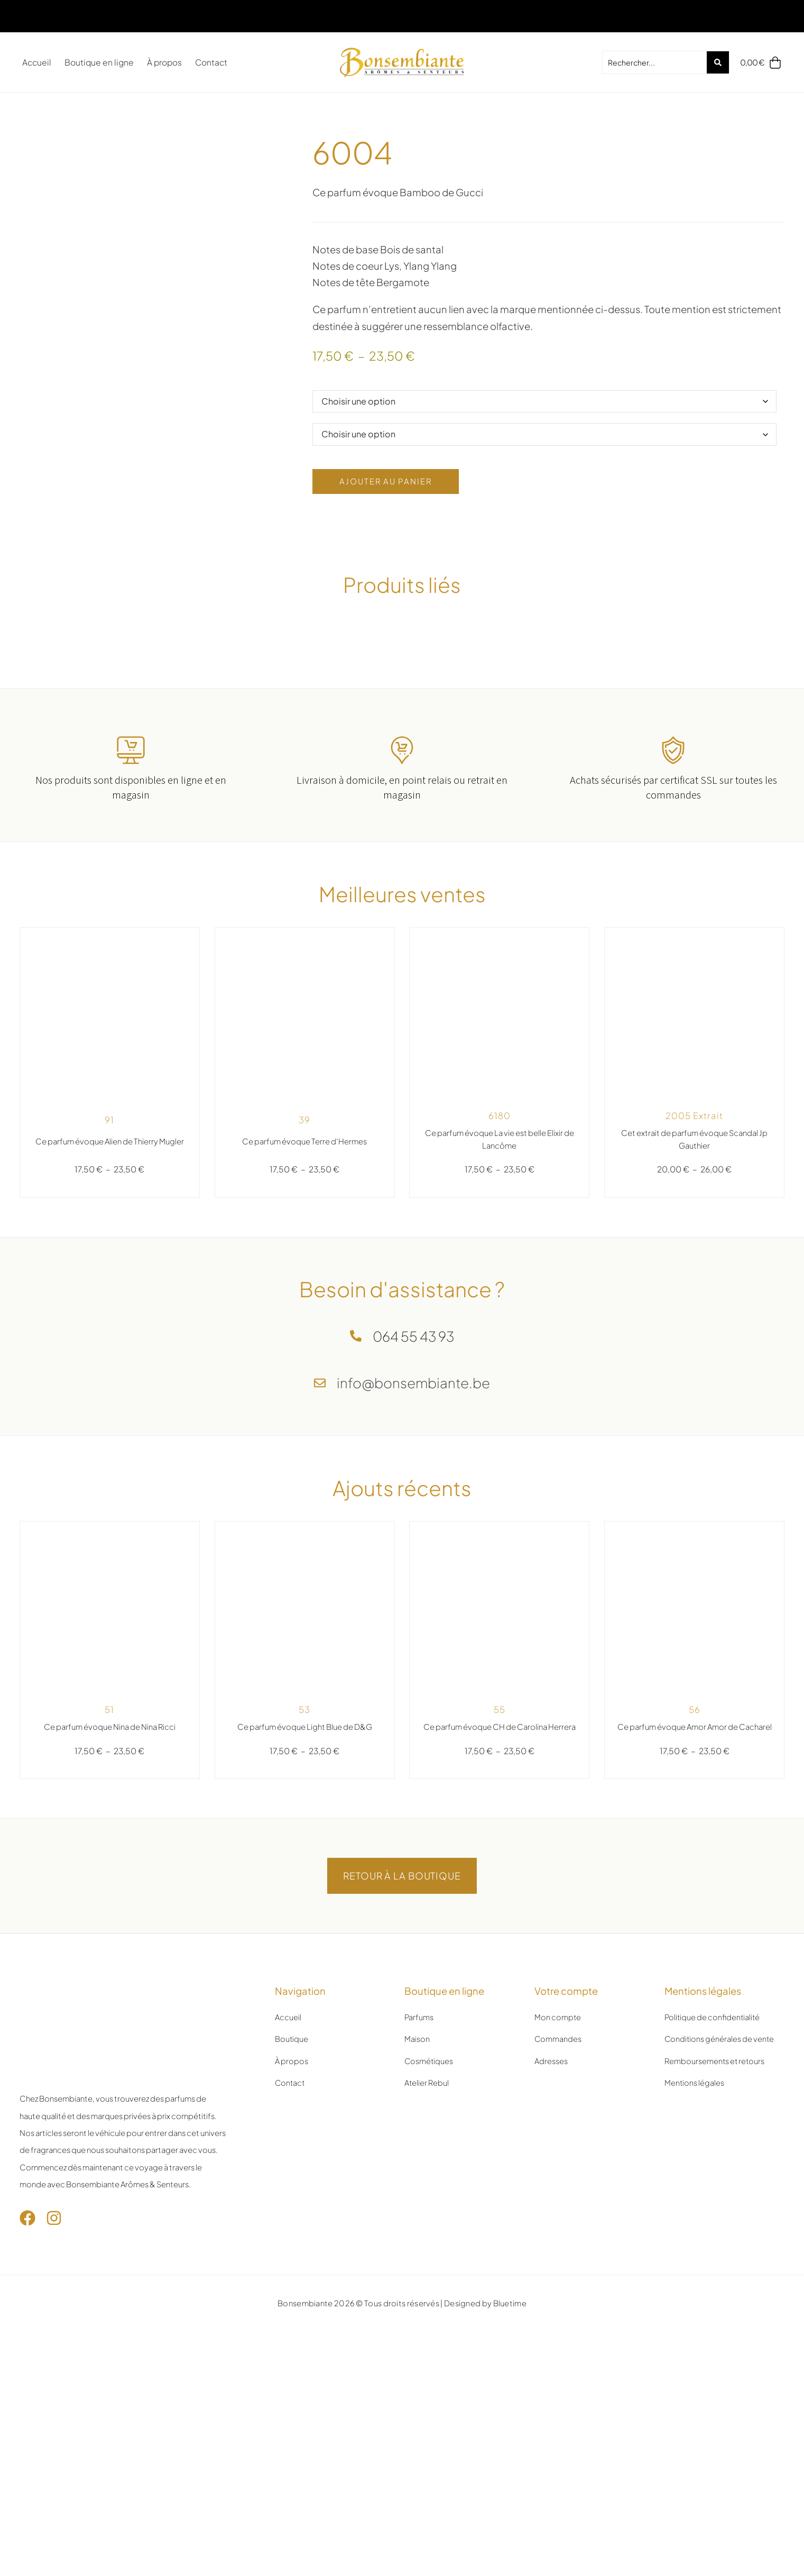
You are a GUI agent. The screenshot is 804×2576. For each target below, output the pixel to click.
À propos (164, 62)
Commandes (558, 2130)
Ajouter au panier (394, 527)
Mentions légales (694, 2174)
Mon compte (557, 2108)
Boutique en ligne (99, 62)
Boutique (292, 2130)
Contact (211, 62)
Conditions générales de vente (719, 2130)
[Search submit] (715, 62)
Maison (417, 2130)
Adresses (551, 2152)
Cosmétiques (429, 2152)
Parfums (418, 2108)
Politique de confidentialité (712, 2108)
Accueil (36, 62)
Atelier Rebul (426, 2174)
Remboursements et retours (715, 2152)
